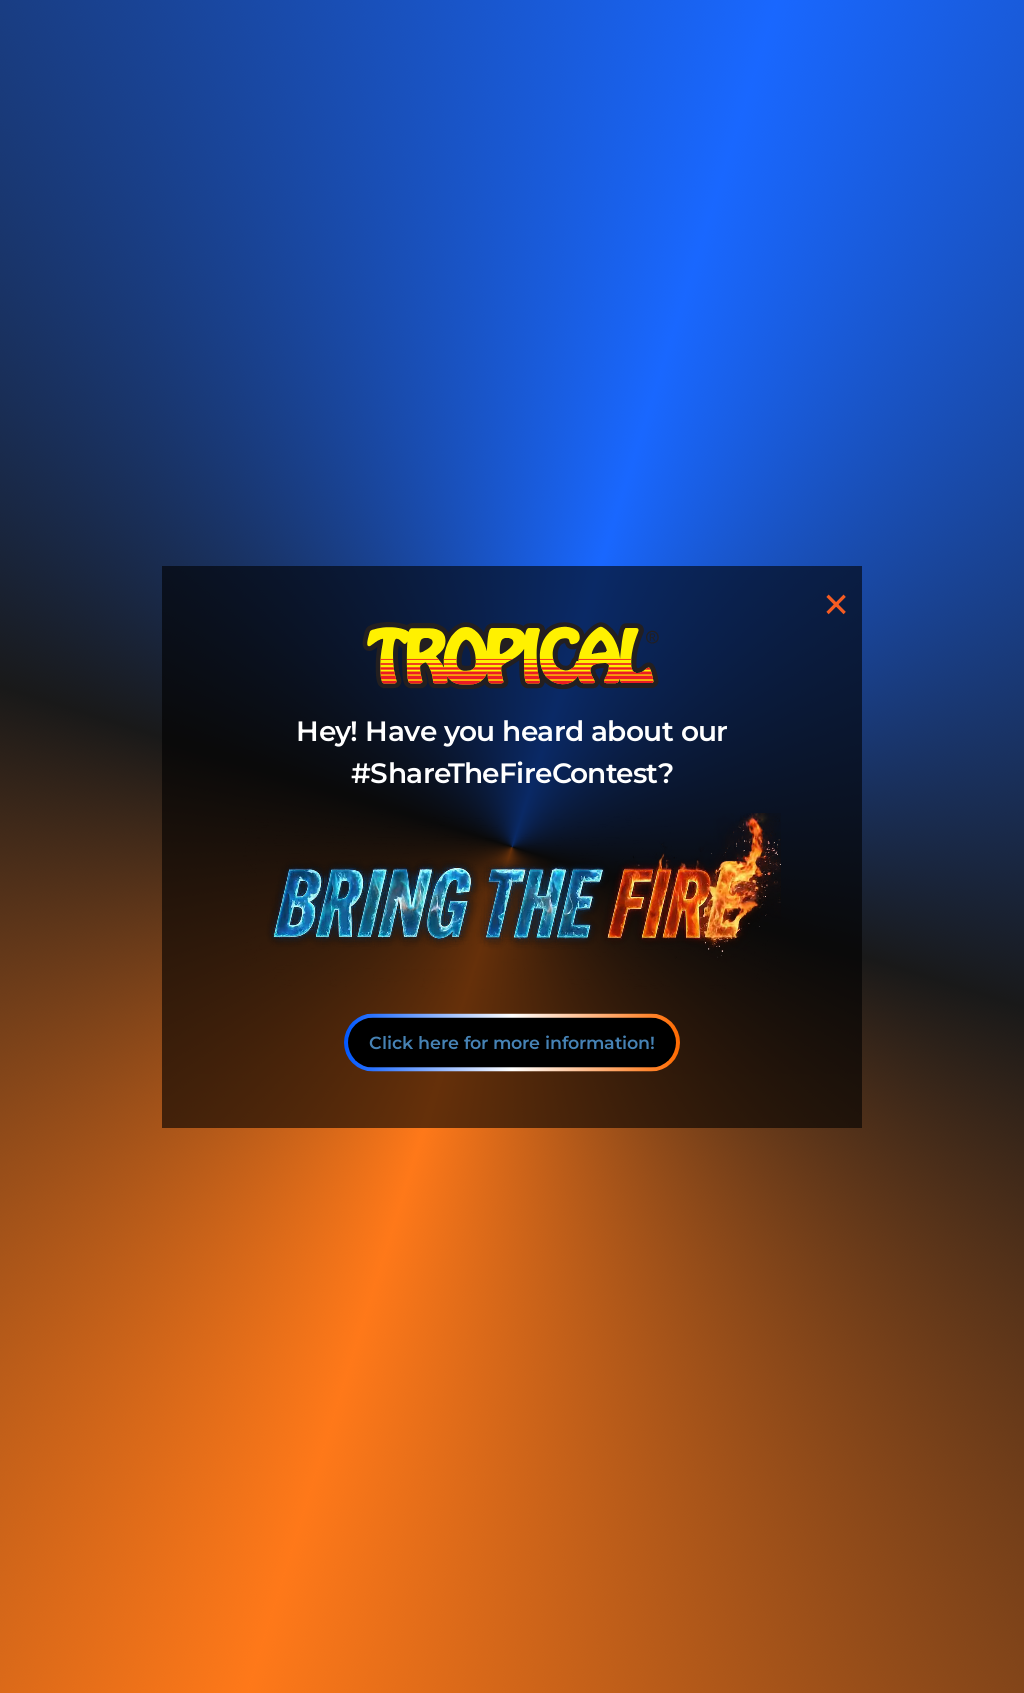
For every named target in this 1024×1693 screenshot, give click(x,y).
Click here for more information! (512, 1041)
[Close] (836, 604)
